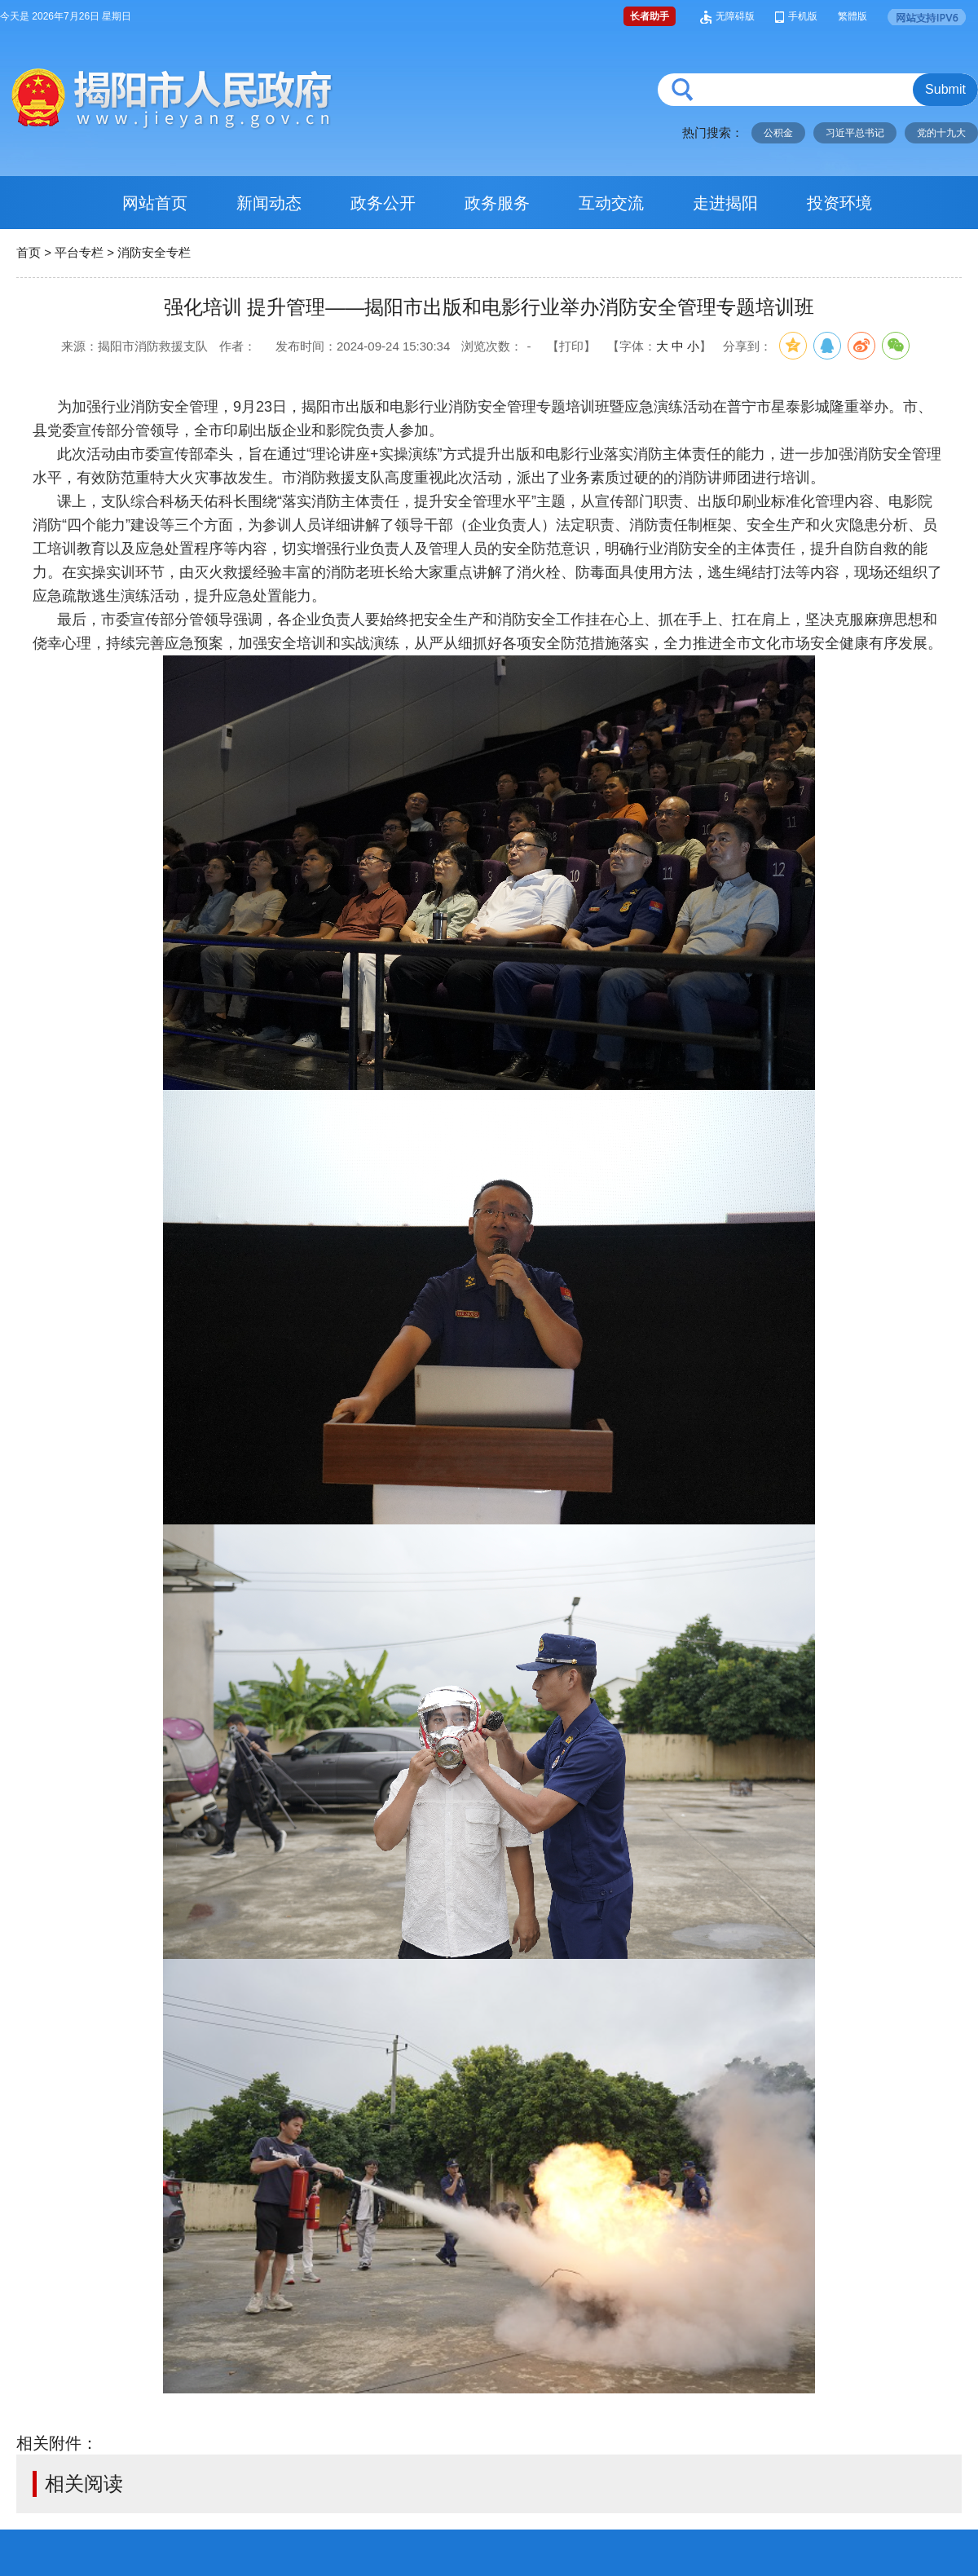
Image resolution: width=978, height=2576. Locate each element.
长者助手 (649, 16)
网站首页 (154, 203)
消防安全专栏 (154, 252)
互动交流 (611, 203)
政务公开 (383, 203)
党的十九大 (941, 133)
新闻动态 (269, 203)
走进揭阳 (725, 203)
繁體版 (852, 16)
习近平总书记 (855, 133)
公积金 (778, 133)
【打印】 (571, 346)
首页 (28, 252)
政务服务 (497, 203)
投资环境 (839, 203)
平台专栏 (79, 252)
